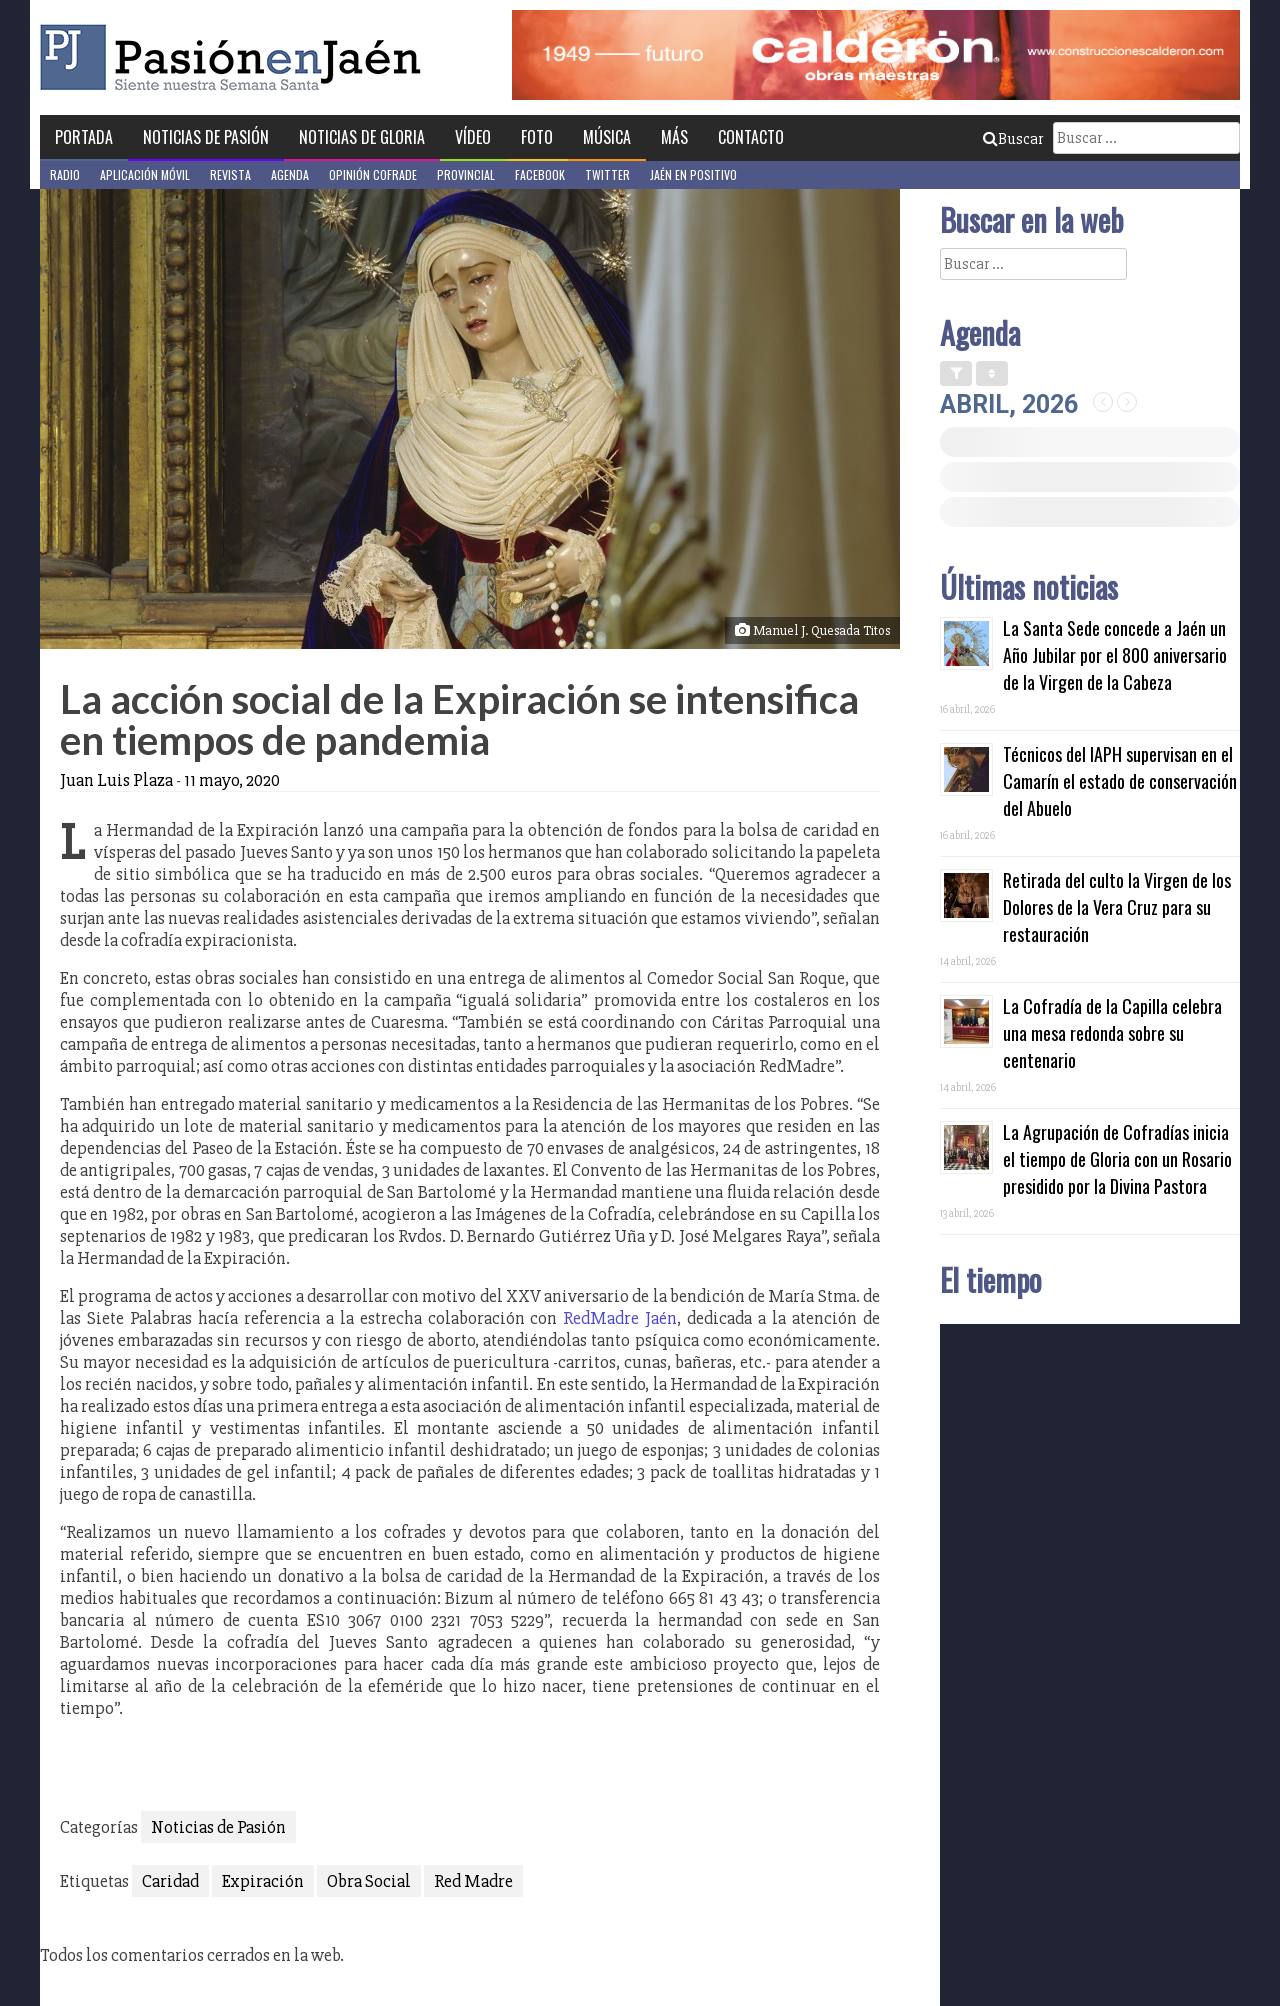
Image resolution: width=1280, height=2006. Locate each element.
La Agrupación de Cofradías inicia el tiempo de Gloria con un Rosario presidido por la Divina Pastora (1117, 1159)
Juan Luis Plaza (116, 780)
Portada (84, 137)
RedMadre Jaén (620, 1318)
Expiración (263, 1881)
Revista (230, 174)
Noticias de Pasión (206, 137)
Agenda (290, 174)
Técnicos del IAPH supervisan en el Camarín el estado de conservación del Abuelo (1120, 781)
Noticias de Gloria (362, 137)
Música (607, 137)
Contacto (751, 137)
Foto (537, 137)
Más (674, 137)
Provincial (466, 174)
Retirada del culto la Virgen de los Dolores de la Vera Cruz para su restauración (1117, 907)
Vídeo (473, 137)
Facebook (540, 174)
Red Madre (473, 1881)
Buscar (1013, 139)
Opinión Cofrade (373, 174)
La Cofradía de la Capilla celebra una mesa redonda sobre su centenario (1112, 1033)
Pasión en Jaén (236, 57)
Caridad (170, 1881)
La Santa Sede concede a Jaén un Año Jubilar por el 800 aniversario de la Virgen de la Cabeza (1115, 655)
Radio (65, 174)
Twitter (607, 174)
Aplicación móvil (145, 174)
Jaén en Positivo (693, 174)
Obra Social (369, 1881)
